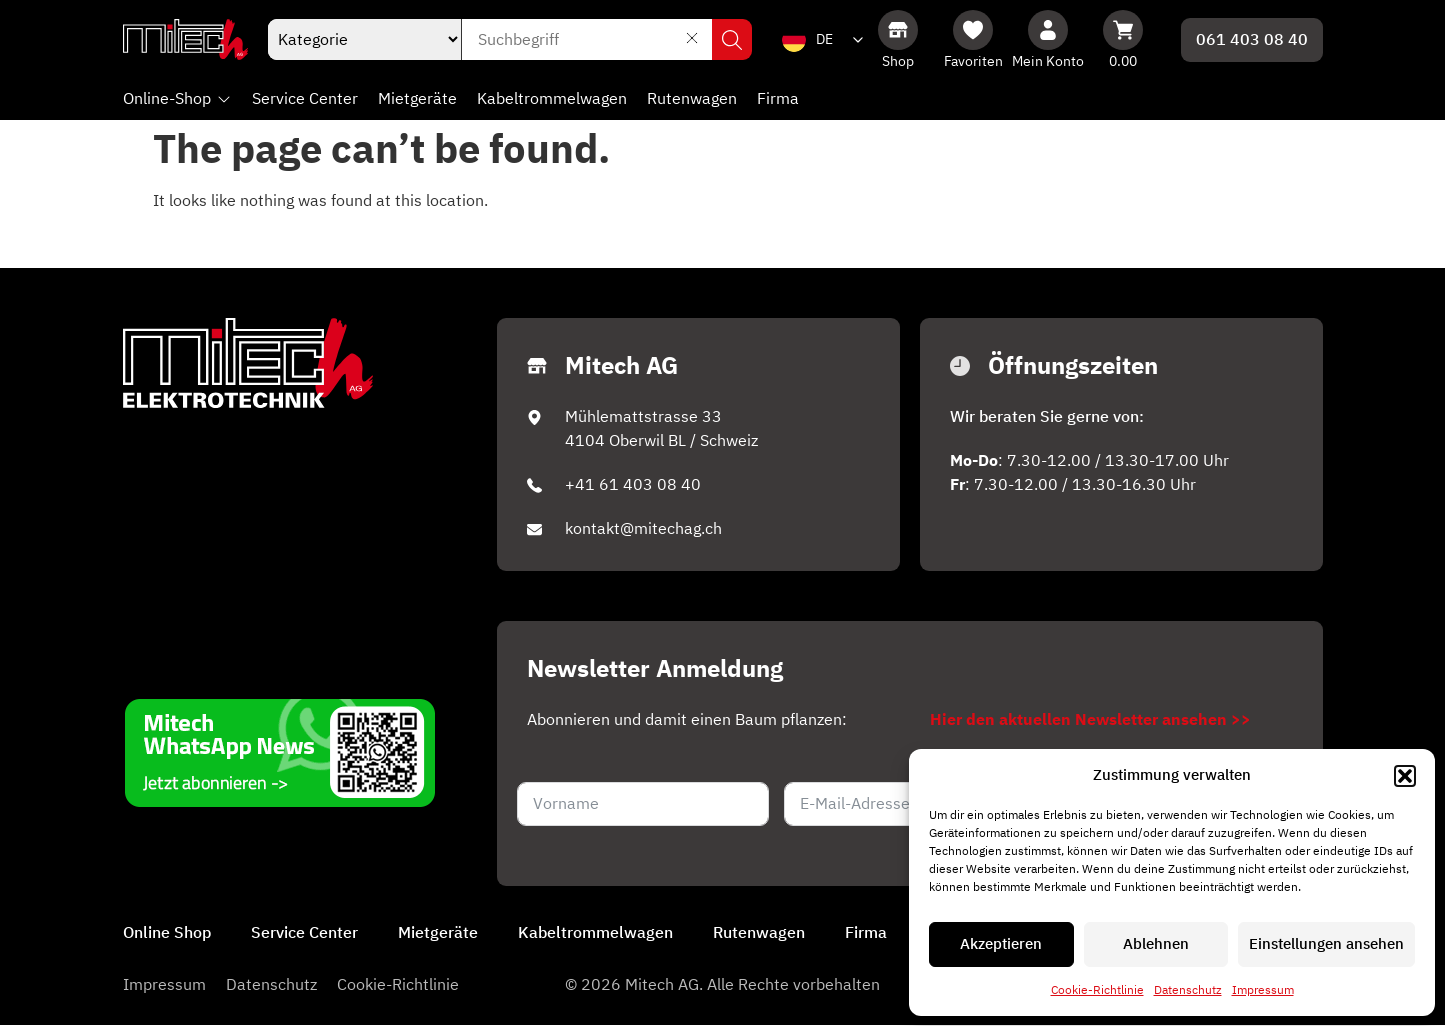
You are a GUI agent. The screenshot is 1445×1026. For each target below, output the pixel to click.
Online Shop (167, 934)
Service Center (304, 934)
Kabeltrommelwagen (595, 934)
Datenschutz (1188, 990)
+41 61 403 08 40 (633, 485)
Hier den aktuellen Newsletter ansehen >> (1090, 720)
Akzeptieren (1001, 944)
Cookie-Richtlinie (1097, 990)
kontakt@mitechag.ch (643, 529)
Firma (866, 934)
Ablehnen (1156, 944)
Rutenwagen (759, 934)
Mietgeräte (438, 934)
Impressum (1263, 990)
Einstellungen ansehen (1326, 944)
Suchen (732, 39)
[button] (1405, 776)
